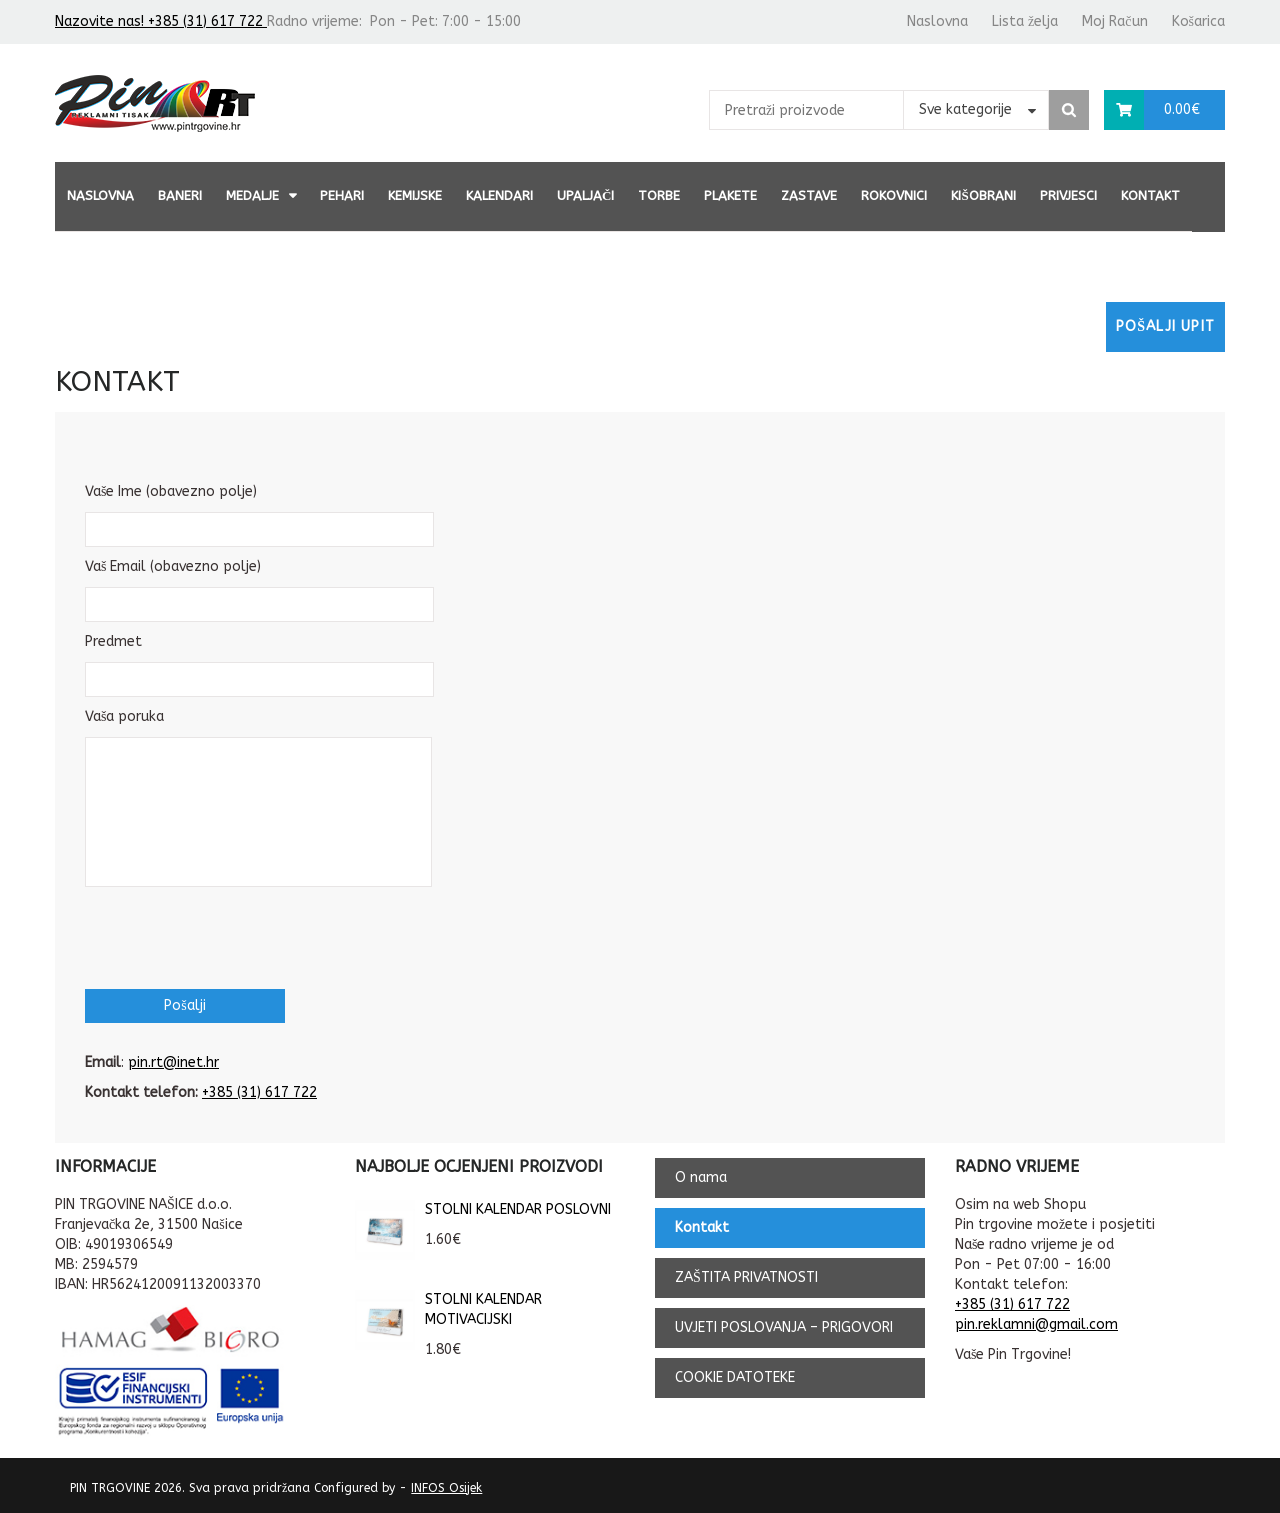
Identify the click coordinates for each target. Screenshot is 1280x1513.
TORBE (659, 195)
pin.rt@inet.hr (173, 1062)
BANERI (180, 195)
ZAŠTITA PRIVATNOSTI (746, 1277)
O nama (701, 1177)
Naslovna (937, 21)
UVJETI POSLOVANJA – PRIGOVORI (784, 1327)
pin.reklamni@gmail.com (1036, 1324)
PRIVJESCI (1068, 195)
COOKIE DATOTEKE (735, 1377)
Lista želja (1025, 21)
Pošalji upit (1165, 326)
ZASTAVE (809, 195)
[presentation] (237, 936)
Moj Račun (1114, 21)
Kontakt (1150, 195)
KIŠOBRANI (983, 195)
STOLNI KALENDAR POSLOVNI (483, 1210)
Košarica (1198, 21)
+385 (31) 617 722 (259, 1092)
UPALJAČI (585, 195)
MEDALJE (252, 195)
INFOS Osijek (446, 1488)
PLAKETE (730, 195)
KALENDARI (499, 195)
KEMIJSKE (415, 195)
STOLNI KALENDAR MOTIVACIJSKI (448, 1310)
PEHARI (342, 195)
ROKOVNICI (894, 195)
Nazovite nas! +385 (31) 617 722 (161, 21)
